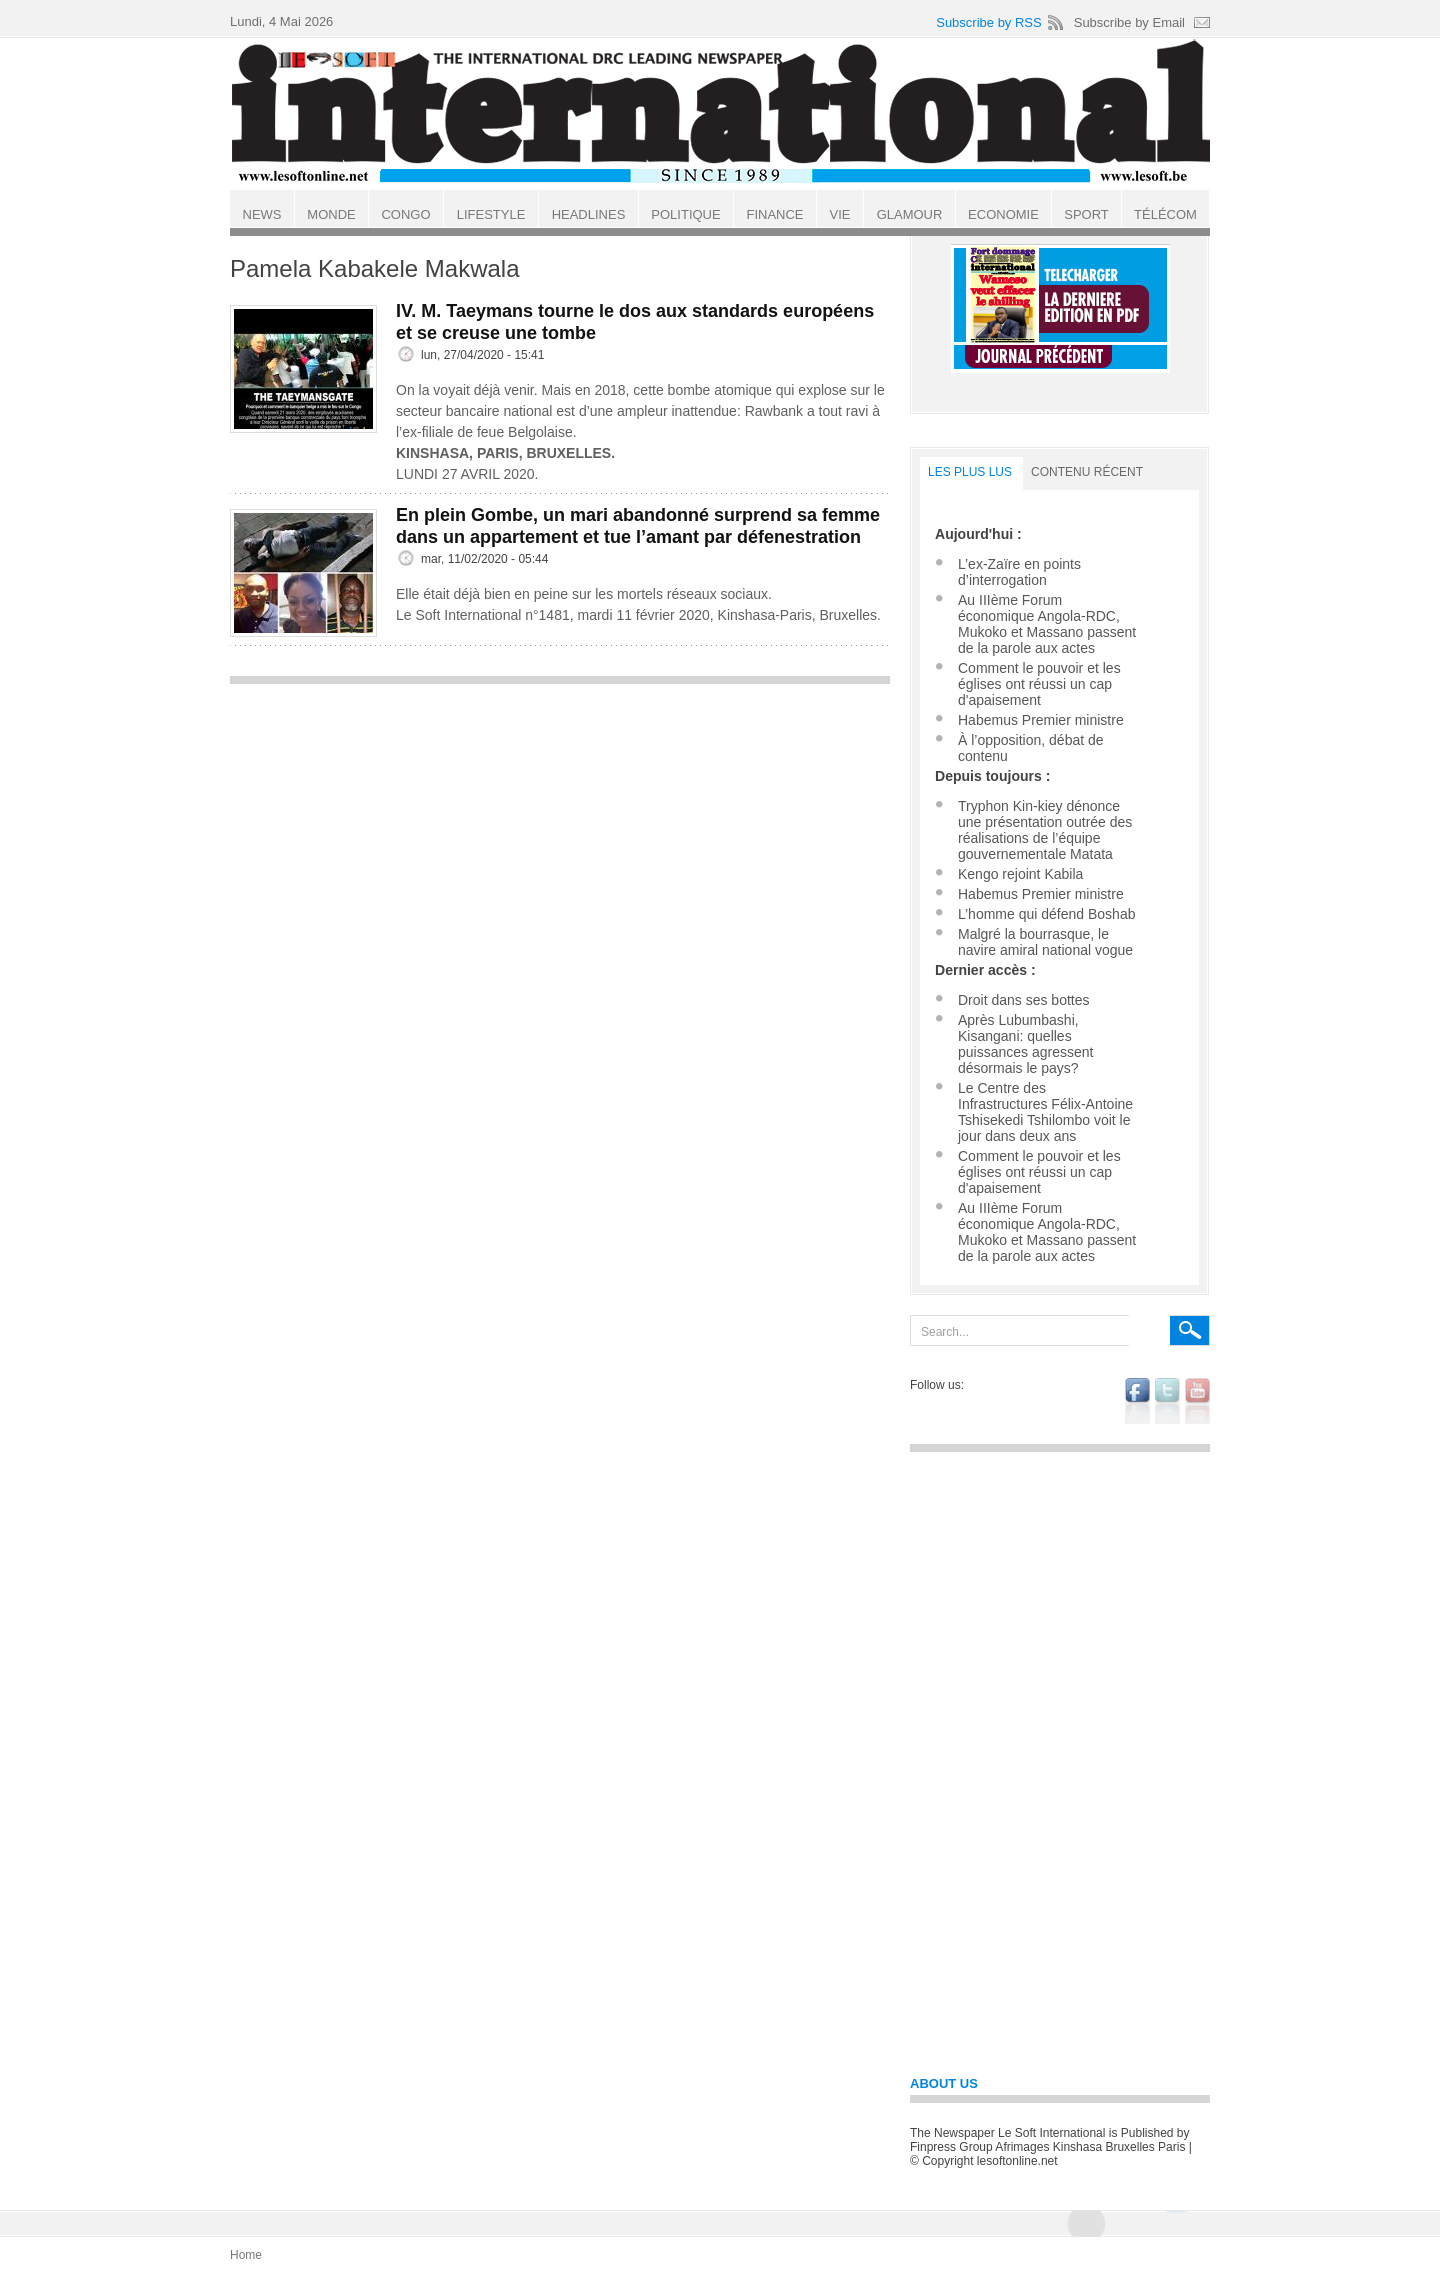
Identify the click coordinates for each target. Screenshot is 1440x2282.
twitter (1167, 1401)
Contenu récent (1087, 472)
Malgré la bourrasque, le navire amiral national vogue (1045, 942)
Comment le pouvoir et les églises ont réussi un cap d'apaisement (1039, 684)
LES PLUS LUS (970, 472)
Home (246, 2255)
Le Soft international (722, 113)
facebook (1137, 1401)
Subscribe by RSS (989, 22)
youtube (1197, 1401)
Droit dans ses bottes (1024, 1000)
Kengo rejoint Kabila (1020, 874)
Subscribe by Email (1129, 22)
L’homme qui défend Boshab (1046, 914)
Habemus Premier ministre (1041, 720)
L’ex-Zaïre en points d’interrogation (1019, 572)
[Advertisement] (560, 835)
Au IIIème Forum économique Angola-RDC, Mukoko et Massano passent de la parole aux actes (1047, 624)
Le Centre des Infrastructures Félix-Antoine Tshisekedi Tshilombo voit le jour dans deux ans (1045, 1112)
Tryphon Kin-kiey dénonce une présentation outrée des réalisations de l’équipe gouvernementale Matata (1045, 830)
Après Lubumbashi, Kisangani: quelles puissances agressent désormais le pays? (1025, 1044)
